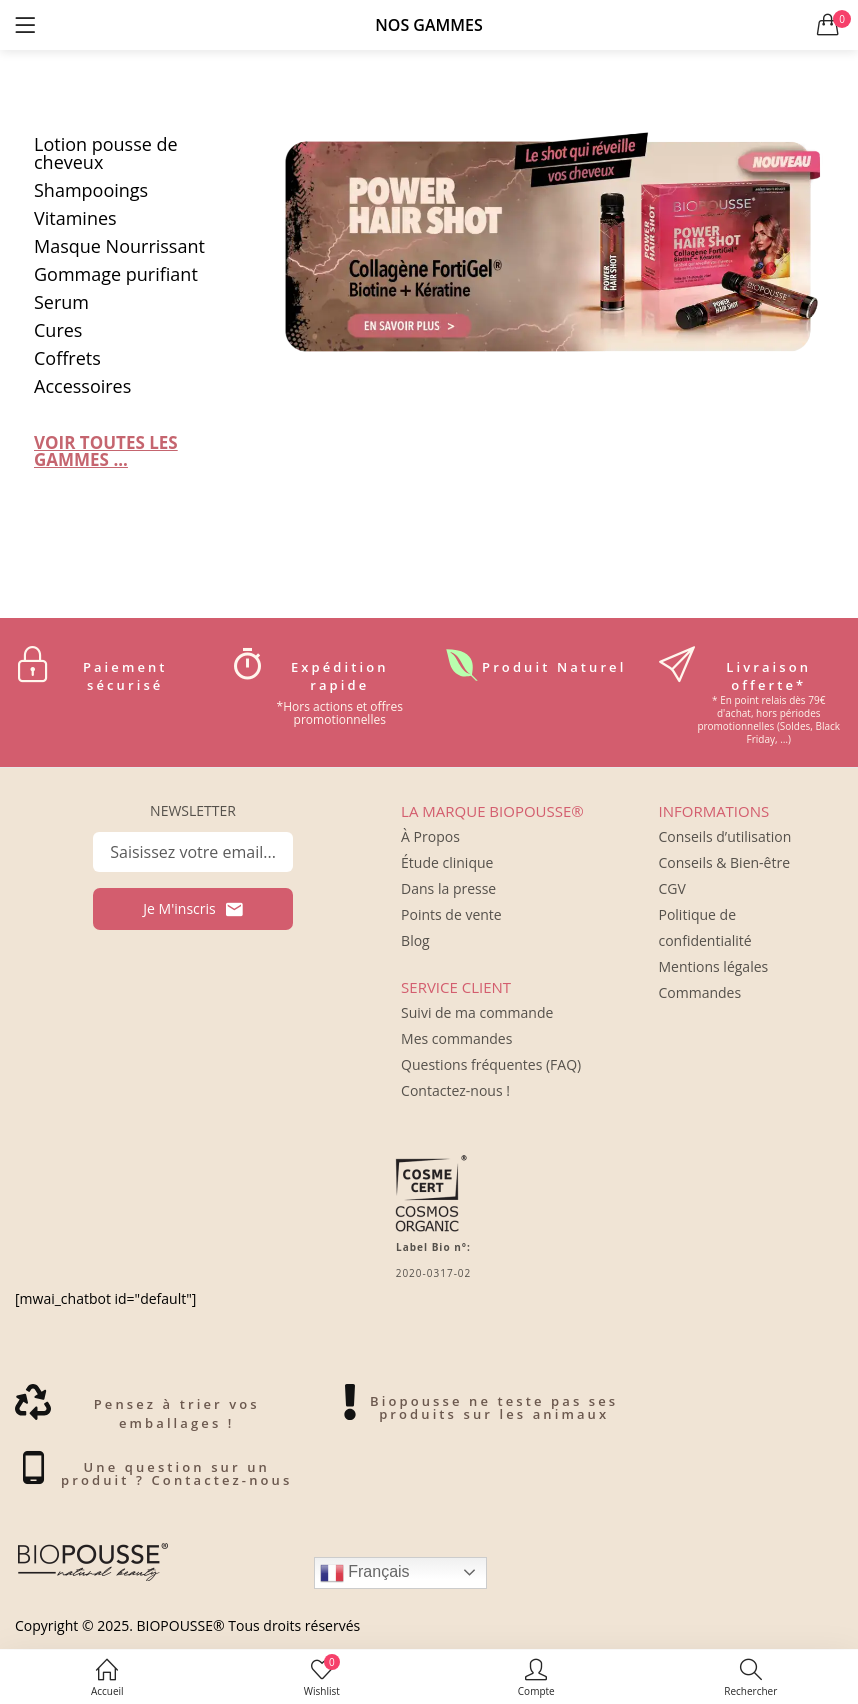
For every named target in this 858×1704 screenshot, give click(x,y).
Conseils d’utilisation (724, 836)
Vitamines (75, 218)
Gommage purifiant (116, 274)
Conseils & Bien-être (724, 862)
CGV (671, 888)
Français (365, 1573)
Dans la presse (448, 888)
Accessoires (82, 386)
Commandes (699, 992)
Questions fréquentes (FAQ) (491, 1064)
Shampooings (91, 190)
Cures (58, 330)
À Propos (430, 836)
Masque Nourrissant (119, 246)
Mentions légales (713, 966)
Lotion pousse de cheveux (106, 153)
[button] (828, 25)
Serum (61, 302)
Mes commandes (456, 1038)
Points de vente (451, 914)
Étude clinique (447, 862)
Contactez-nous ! (455, 1090)
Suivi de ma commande (477, 1012)
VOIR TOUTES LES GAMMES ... (106, 451)
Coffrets (67, 358)
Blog (415, 940)
